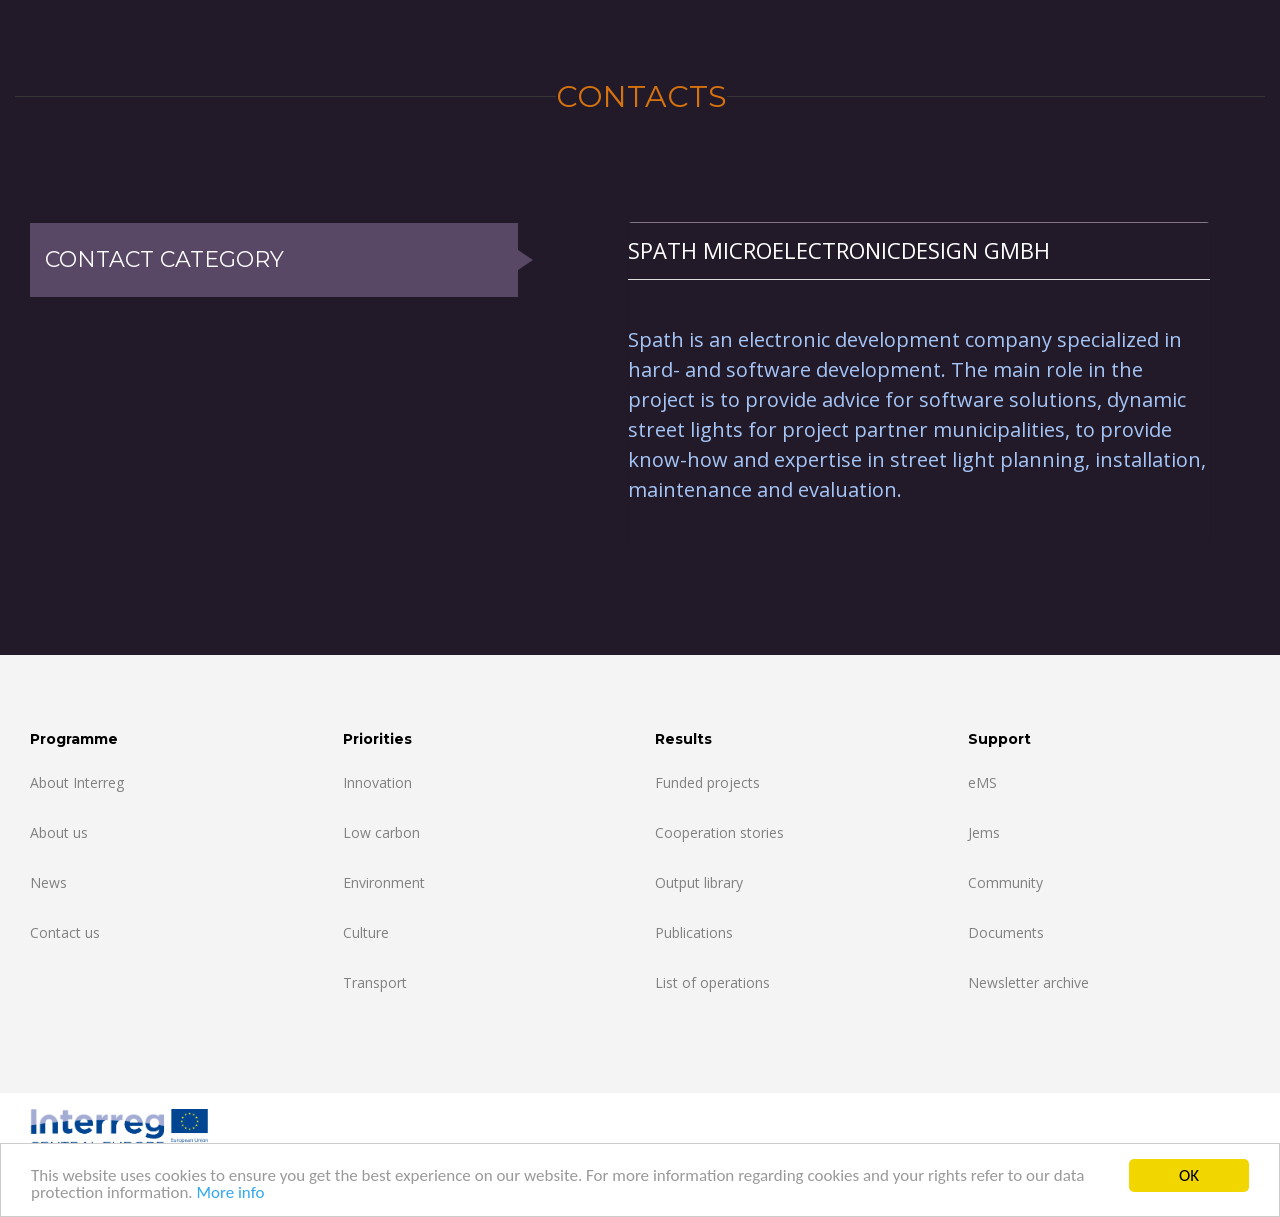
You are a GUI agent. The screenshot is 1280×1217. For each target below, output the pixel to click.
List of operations (712, 982)
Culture (366, 932)
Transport (375, 982)
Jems (984, 832)
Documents (1006, 932)
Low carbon (381, 832)
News (48, 882)
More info (230, 1194)
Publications (694, 932)
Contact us (65, 932)
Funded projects (707, 782)
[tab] (919, 250)
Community (1005, 882)
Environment (384, 882)
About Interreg (77, 782)
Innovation (377, 782)
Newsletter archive (1028, 982)
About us (59, 832)
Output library (699, 882)
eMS (982, 782)
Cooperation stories (719, 832)
